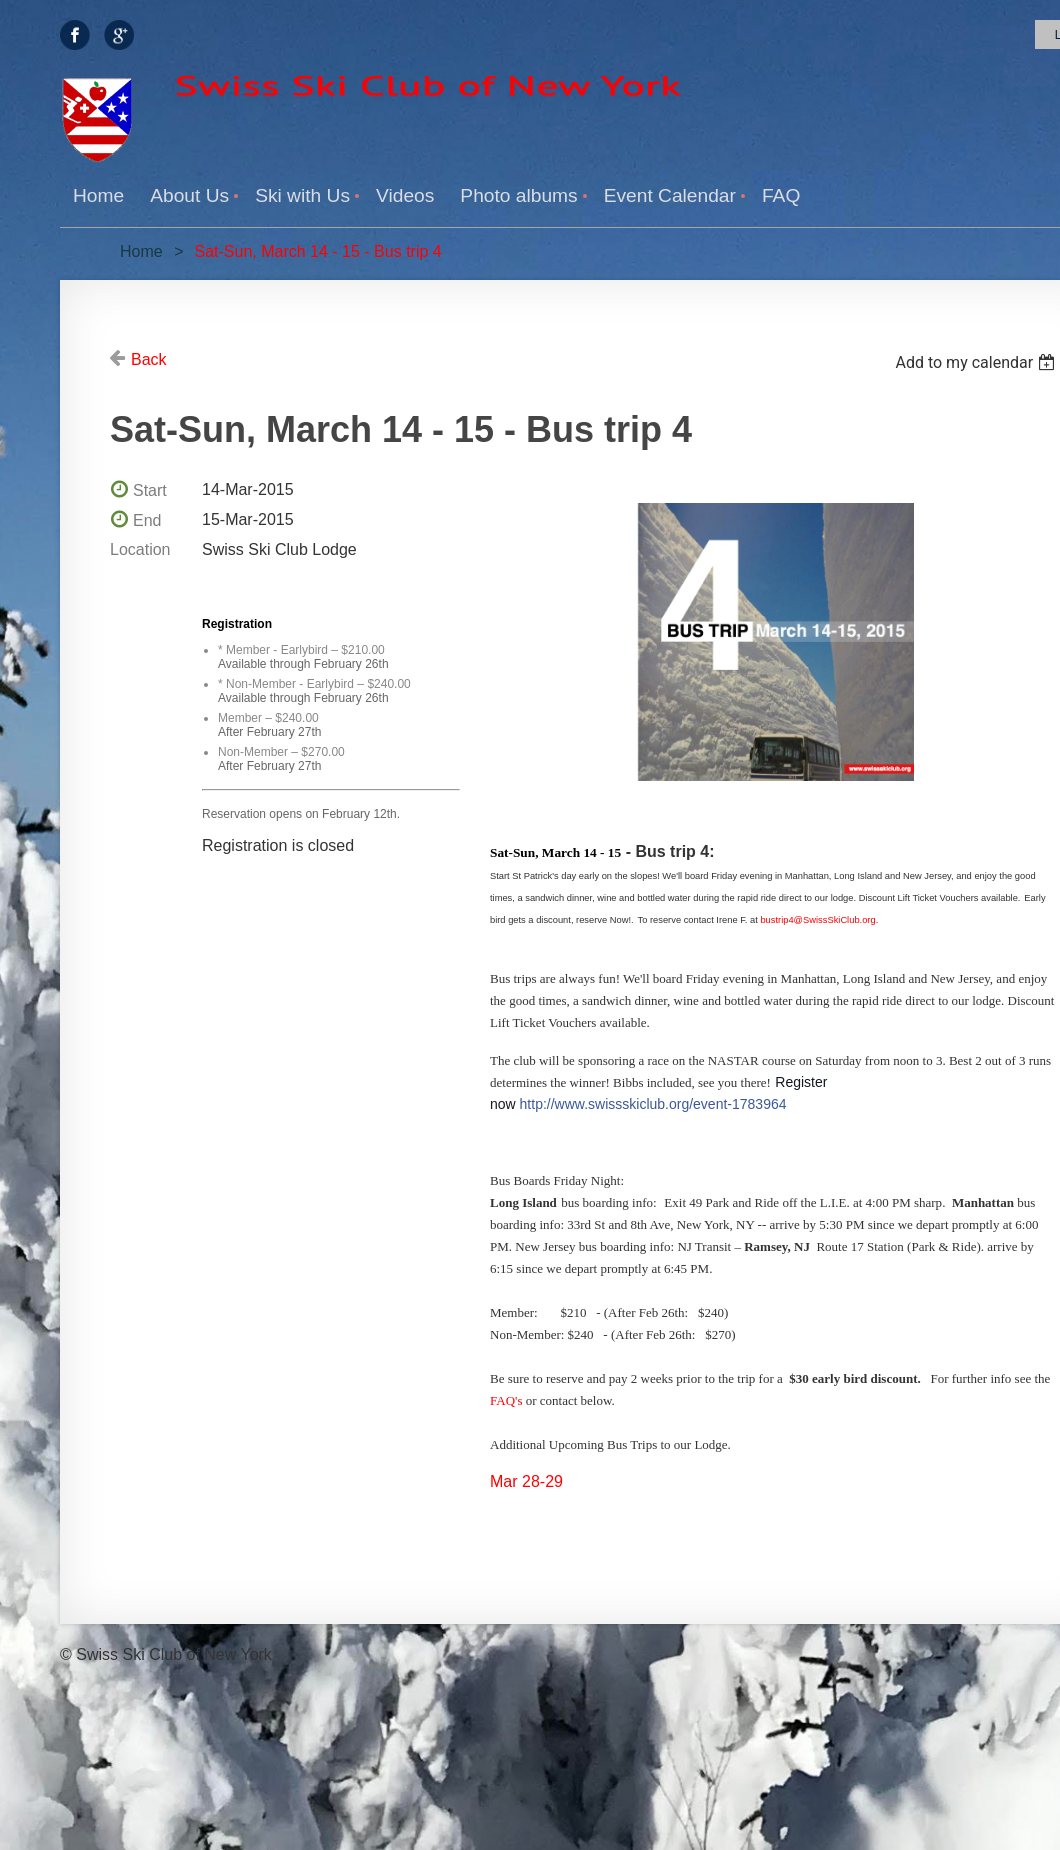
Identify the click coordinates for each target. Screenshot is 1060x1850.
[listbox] (977, 362)
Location (140, 549)
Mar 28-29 (526, 1481)
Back (149, 359)
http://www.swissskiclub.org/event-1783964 (653, 1104)
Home (141, 251)
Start (150, 490)
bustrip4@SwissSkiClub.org (817, 920)
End (147, 520)
